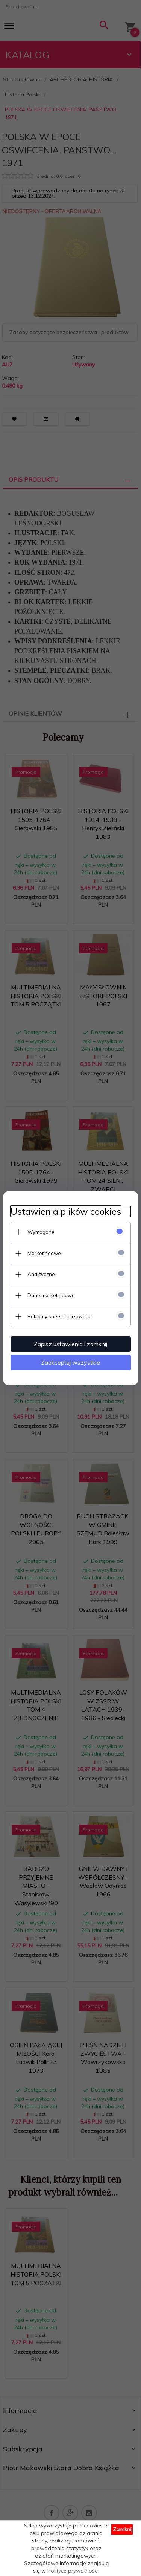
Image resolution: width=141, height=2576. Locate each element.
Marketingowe (44, 1253)
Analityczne (41, 1274)
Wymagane (41, 1232)
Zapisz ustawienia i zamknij (70, 1344)
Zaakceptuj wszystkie (70, 1362)
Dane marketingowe (51, 1295)
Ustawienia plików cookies (66, 1211)
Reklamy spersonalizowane (59, 1316)
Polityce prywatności (73, 2570)
